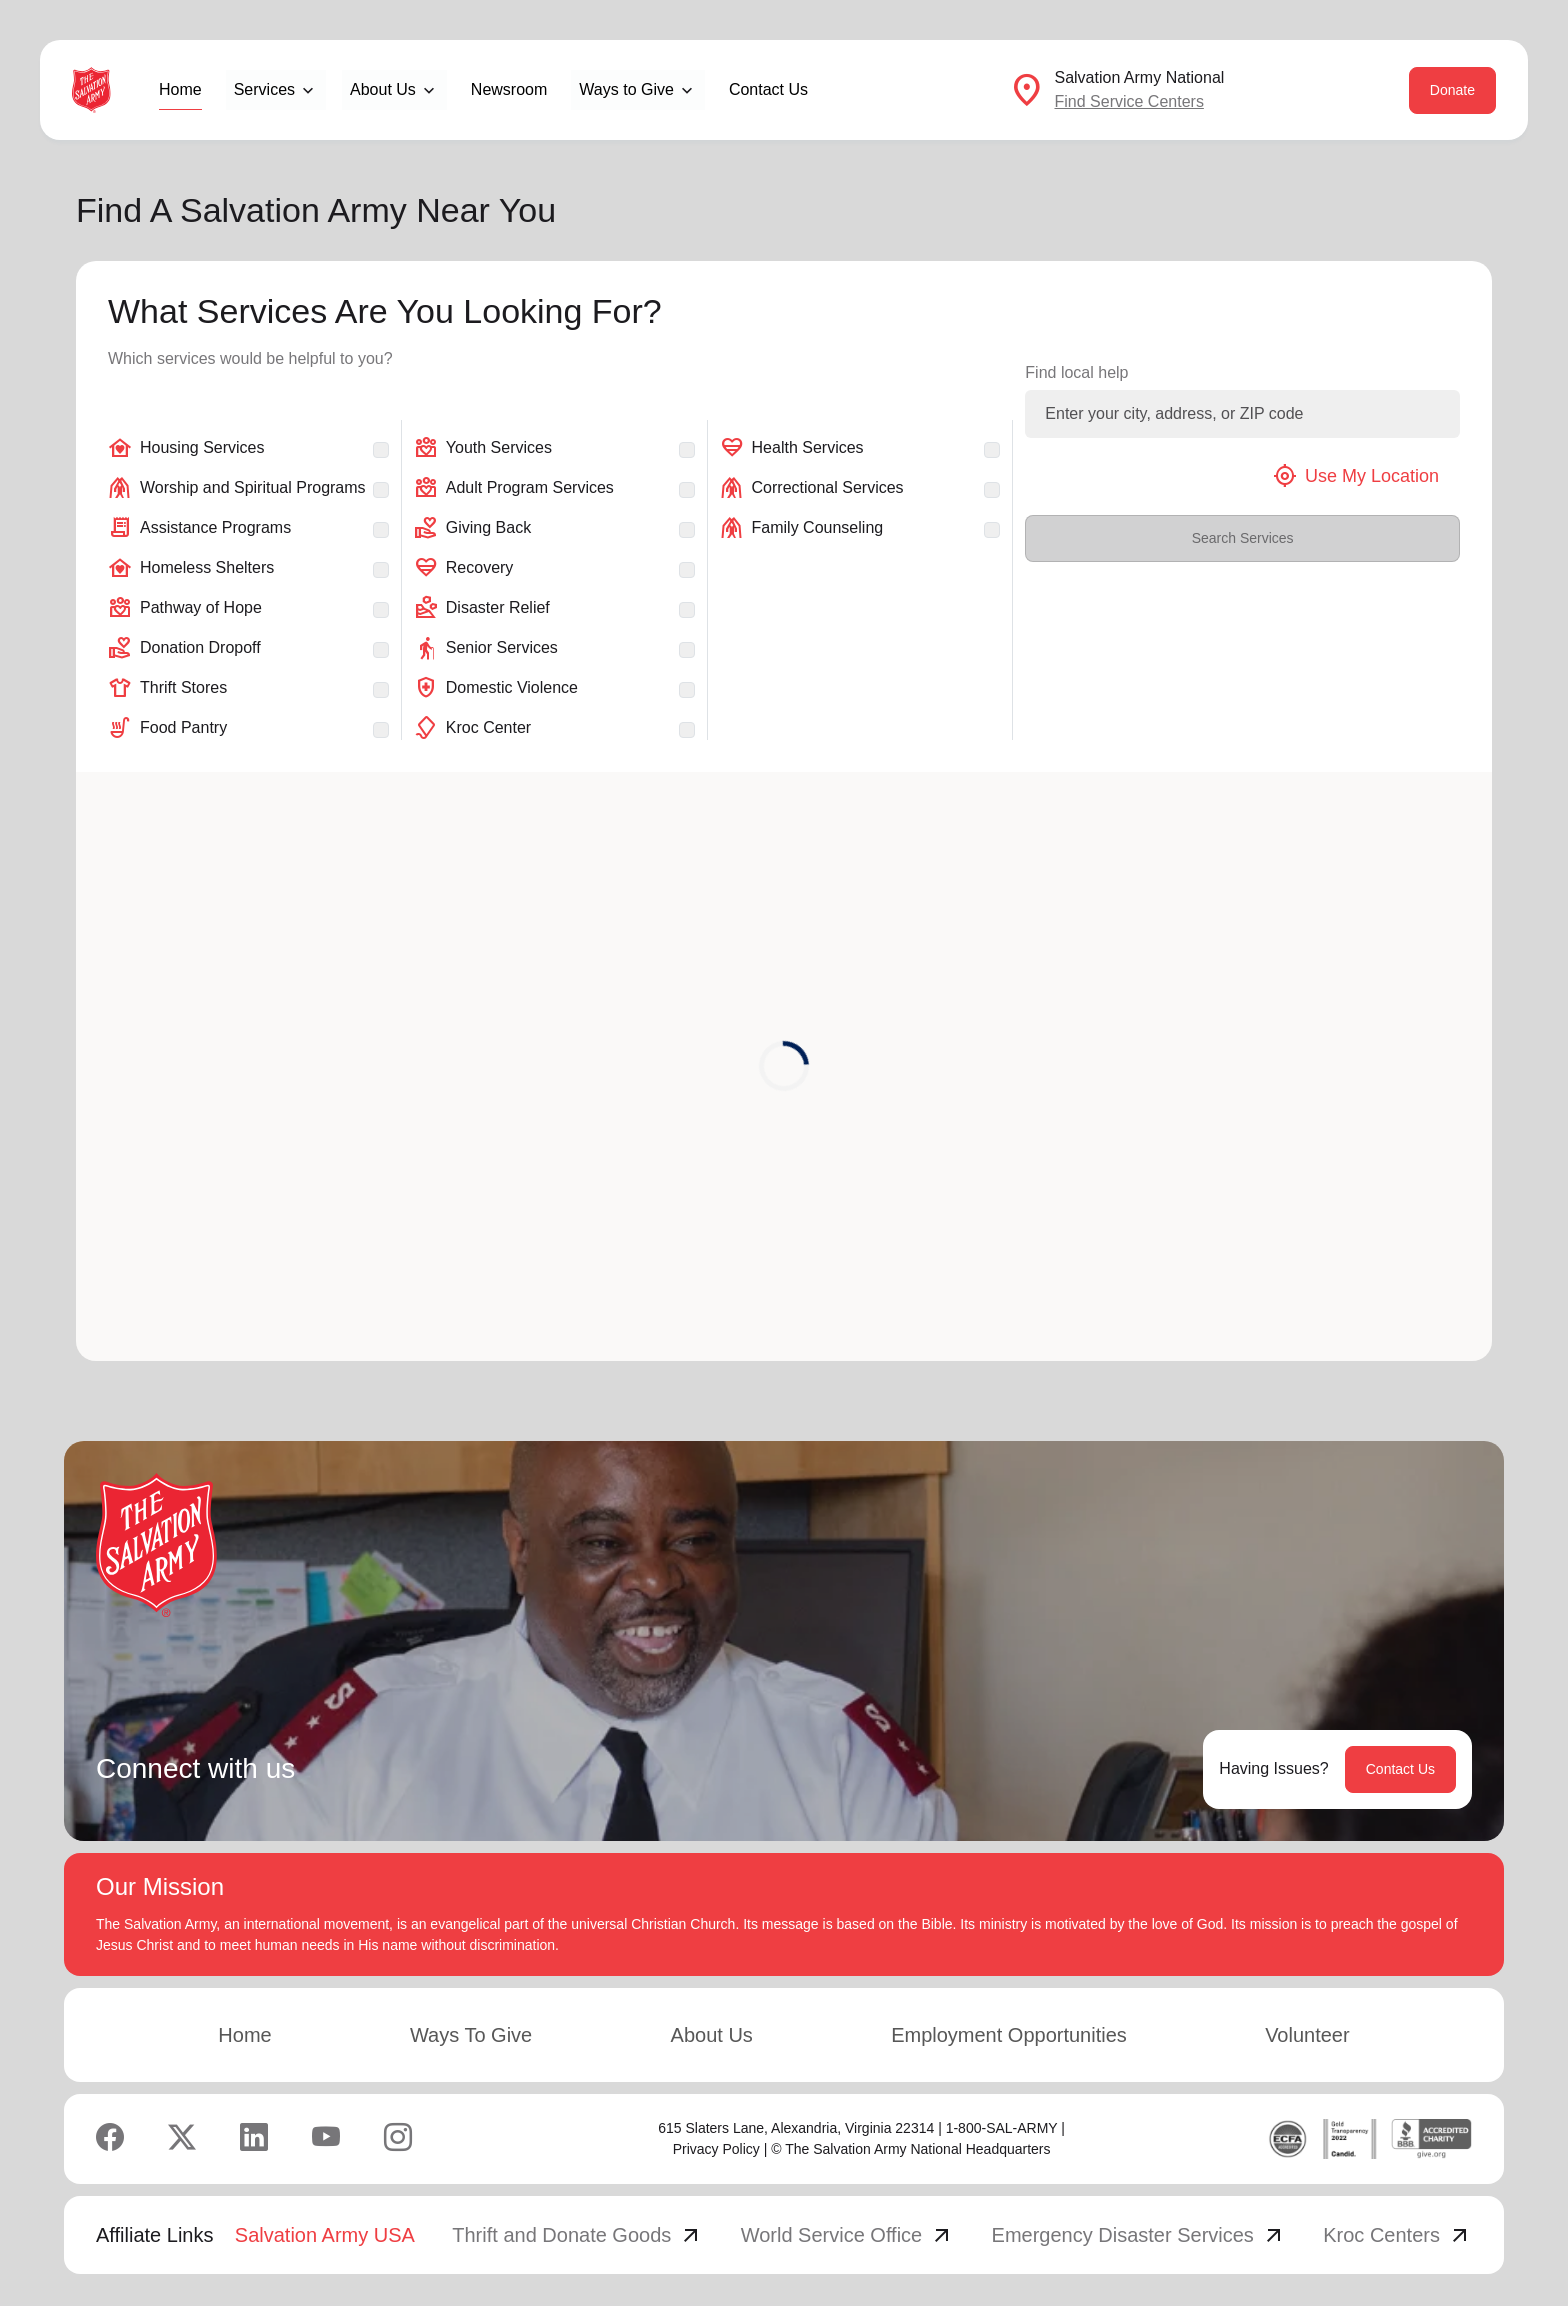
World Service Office (848, 2235)
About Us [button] (383, 89)
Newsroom (509, 89)
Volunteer (1307, 2035)
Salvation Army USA (325, 2235)
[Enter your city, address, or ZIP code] (1242, 414)
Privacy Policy (716, 2149)
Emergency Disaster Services (1139, 2235)
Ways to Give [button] (626, 89)
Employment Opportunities (1009, 2035)
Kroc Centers (1397, 2235)
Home (180, 89)
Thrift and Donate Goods (577, 2235)
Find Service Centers (1128, 101)
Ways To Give (471, 2035)
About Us (712, 2035)
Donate (1452, 90)
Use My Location (1356, 476)
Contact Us (768, 89)
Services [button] (264, 89)
